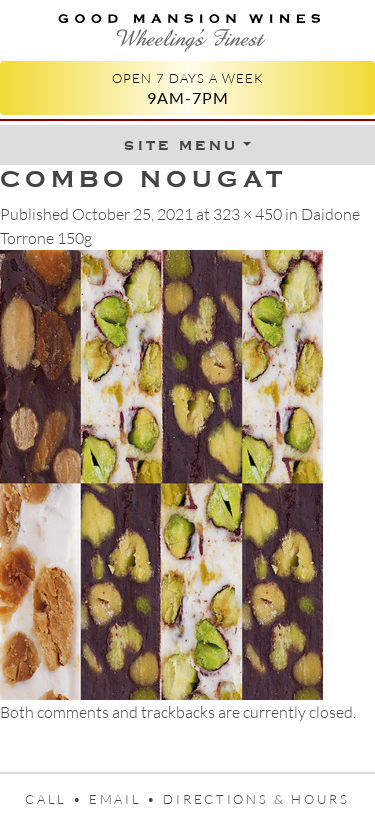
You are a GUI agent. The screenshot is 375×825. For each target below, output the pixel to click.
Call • (57, 799)
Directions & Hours (256, 799)
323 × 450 (247, 214)
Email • (126, 799)
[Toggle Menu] (187, 145)
